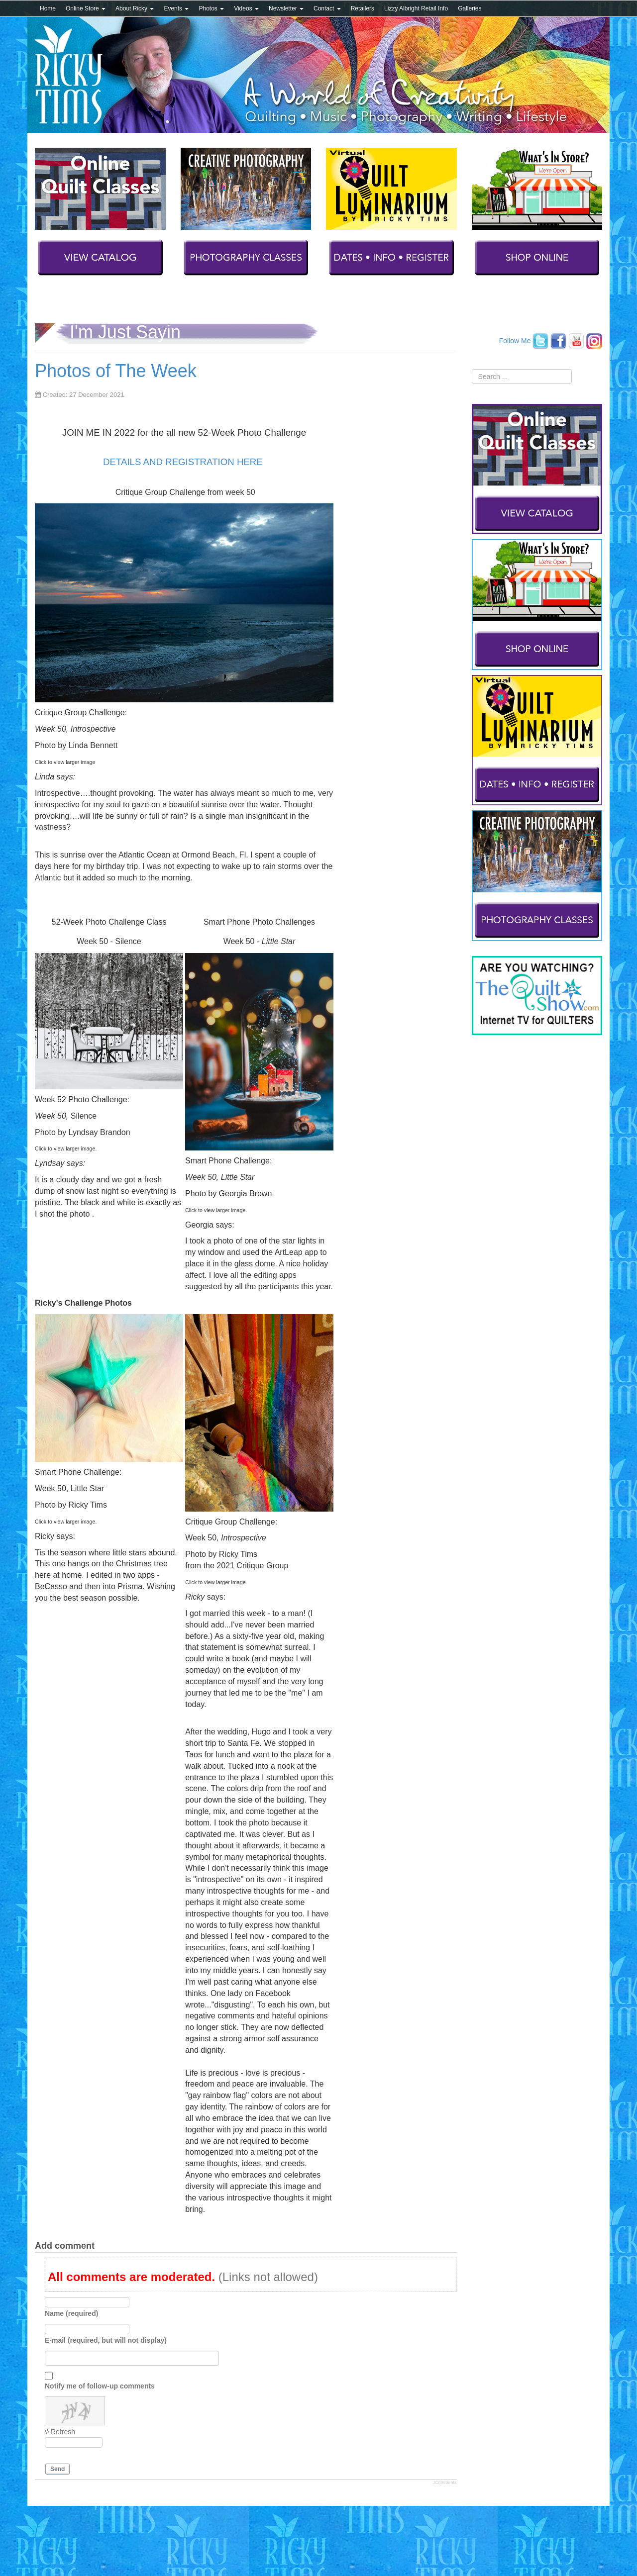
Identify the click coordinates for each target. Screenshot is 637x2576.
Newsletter (286, 8)
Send (57, 2469)
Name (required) (71, 2313)
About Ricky (134, 8)
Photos (211, 8)
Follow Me (515, 340)
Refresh (63, 2432)
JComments (444, 2482)
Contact (327, 8)
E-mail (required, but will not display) (106, 2340)
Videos (246, 8)
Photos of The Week (116, 371)
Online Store (86, 8)
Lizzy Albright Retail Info (416, 8)
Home (48, 8)
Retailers (362, 8)
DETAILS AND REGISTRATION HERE (184, 462)
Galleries (469, 8)
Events (176, 8)
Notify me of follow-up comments (100, 2386)
